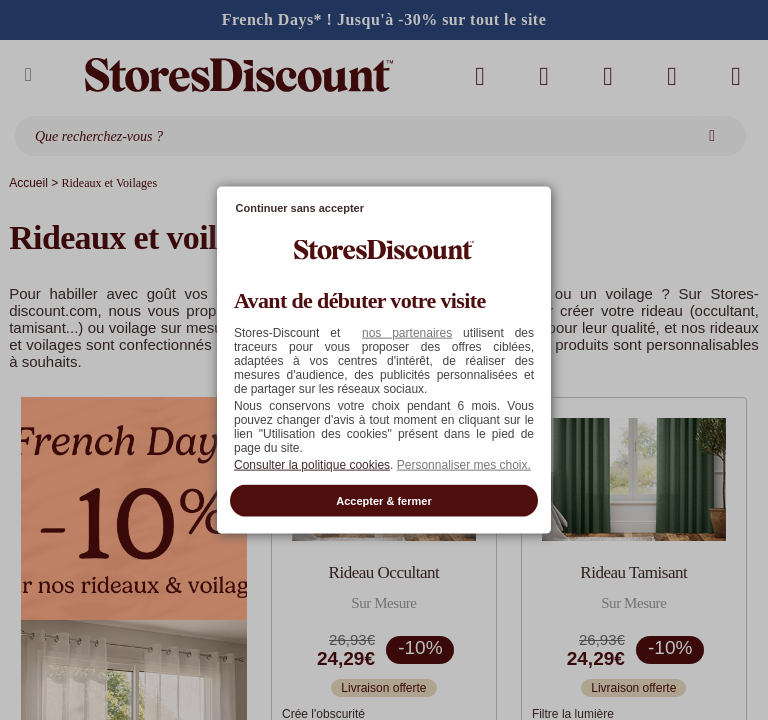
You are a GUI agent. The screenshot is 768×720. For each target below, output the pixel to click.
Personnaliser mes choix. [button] (464, 464)
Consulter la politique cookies (312, 464)
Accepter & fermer (383, 500)
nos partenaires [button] (407, 332)
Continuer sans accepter (300, 208)
